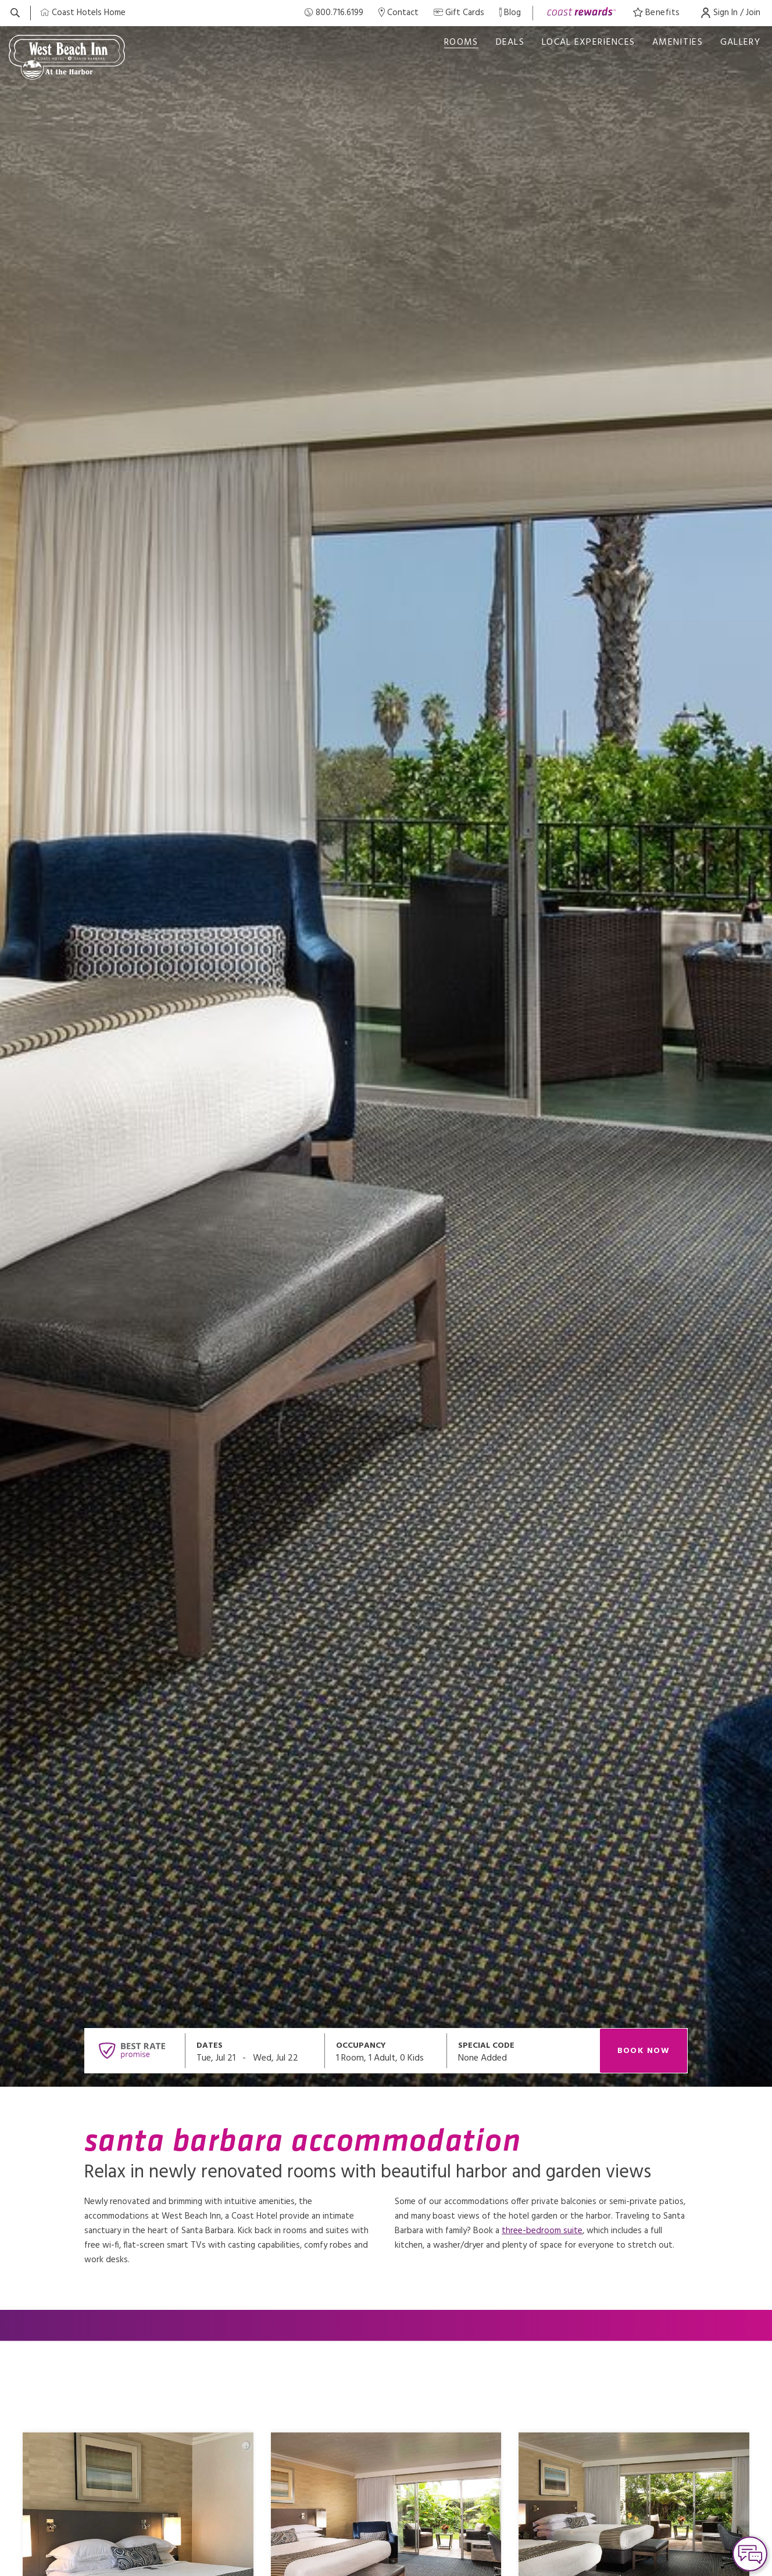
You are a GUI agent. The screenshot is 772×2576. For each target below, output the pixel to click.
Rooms (461, 42)
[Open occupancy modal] (386, 2050)
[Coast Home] (82, 13)
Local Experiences (588, 42)
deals (510, 42)
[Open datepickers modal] (255, 2050)
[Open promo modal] (523, 2050)
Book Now (643, 2051)
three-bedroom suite (542, 2231)
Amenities (677, 42)
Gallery (740, 42)
